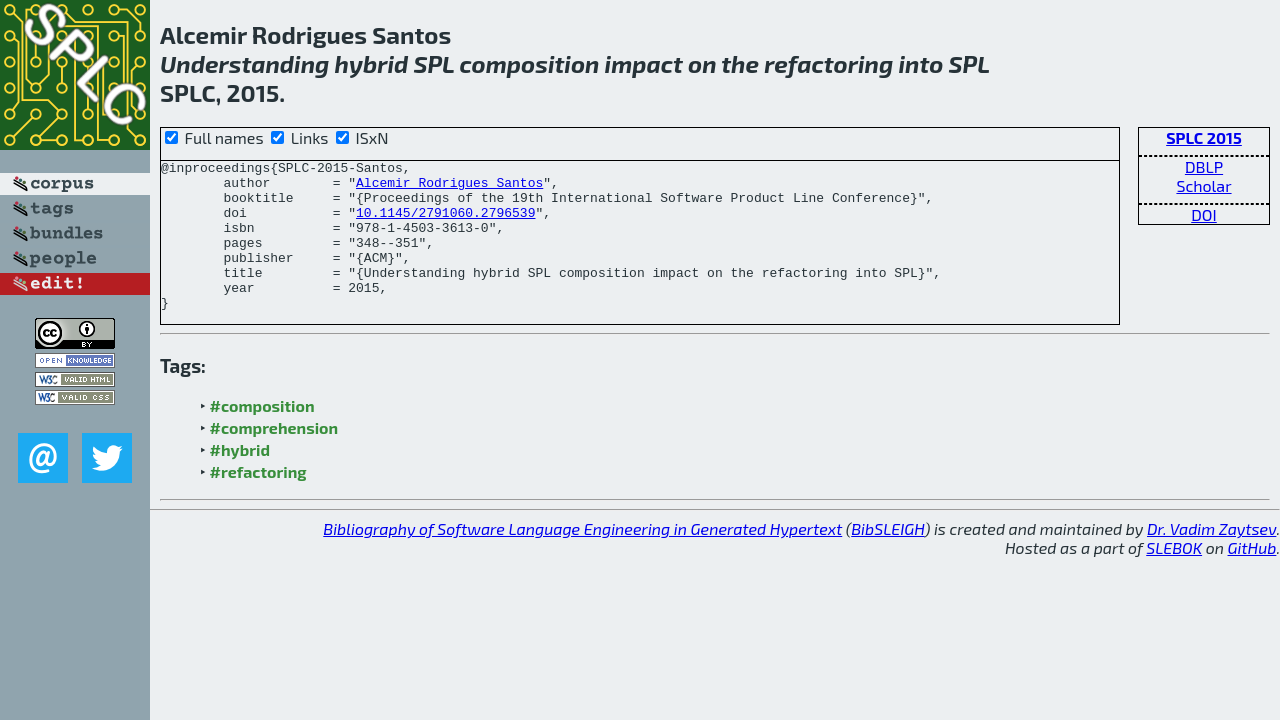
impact (644, 63)
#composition (262, 435)
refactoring (828, 63)
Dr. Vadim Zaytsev (1211, 558)
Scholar (1203, 185)
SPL (433, 63)
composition (530, 63)
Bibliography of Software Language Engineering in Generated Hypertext (582, 558)
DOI (1204, 214)
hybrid (372, 63)
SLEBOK (1174, 577)
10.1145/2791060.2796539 (445, 224)
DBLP (1204, 166)
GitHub (1252, 577)
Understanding (244, 63)
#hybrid (240, 479)
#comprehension (274, 457)
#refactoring (258, 501)
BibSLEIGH (887, 558)
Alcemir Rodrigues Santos (449, 188)
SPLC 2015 (1204, 137)
